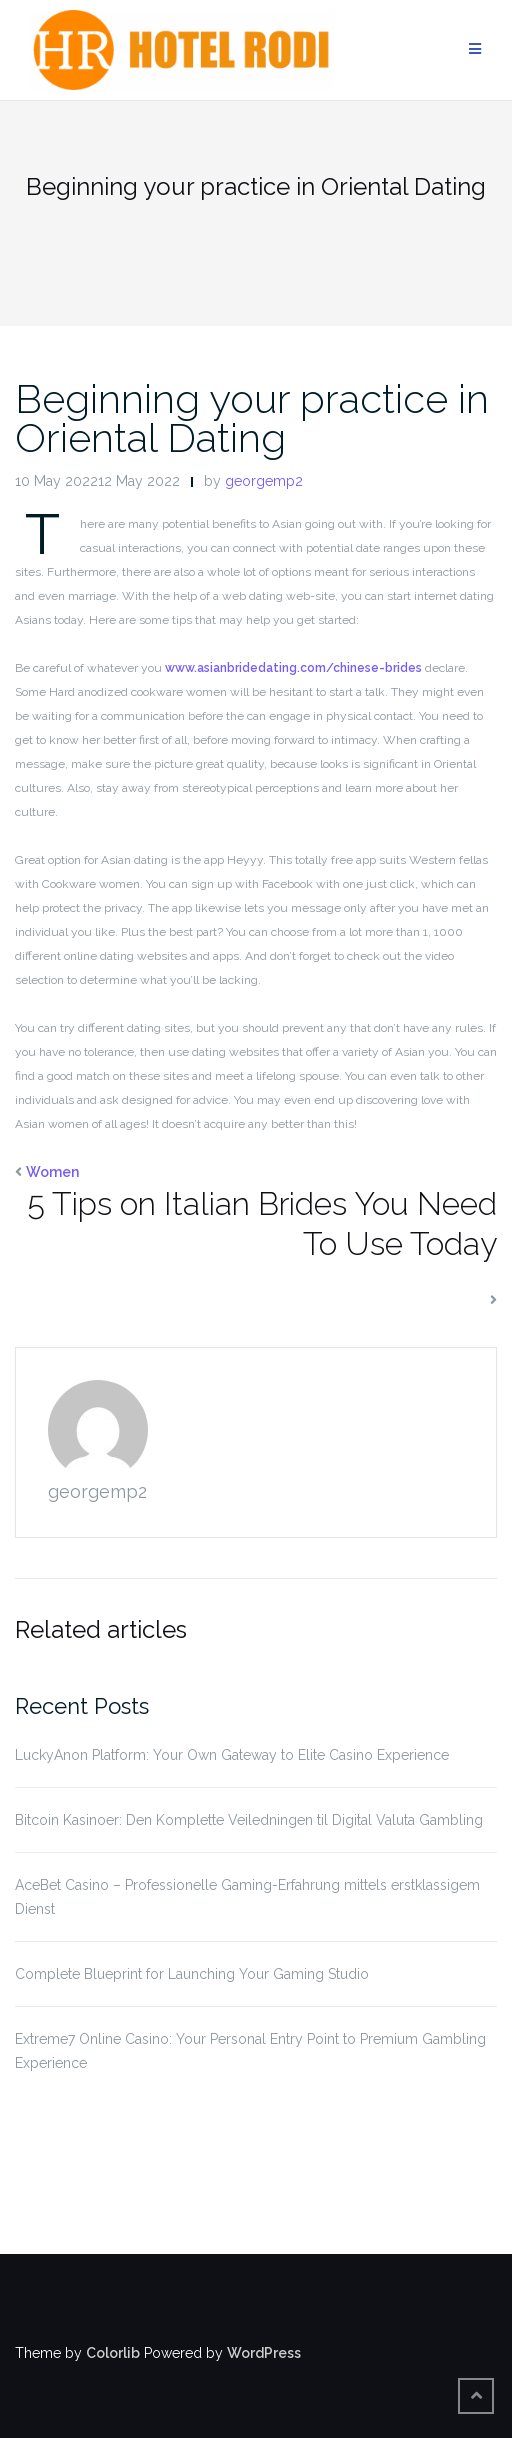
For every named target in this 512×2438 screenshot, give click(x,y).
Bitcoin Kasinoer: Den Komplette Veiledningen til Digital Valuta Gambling (249, 1820)
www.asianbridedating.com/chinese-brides (293, 668)
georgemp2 (264, 481)
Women (52, 1172)
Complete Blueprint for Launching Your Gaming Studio (192, 1974)
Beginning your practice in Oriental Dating (252, 418)
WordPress (264, 2353)
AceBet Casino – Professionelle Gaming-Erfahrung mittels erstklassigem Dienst (247, 1897)
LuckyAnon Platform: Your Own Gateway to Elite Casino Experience (232, 1755)
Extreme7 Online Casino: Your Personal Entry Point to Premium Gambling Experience (250, 2051)
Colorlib (113, 2353)
